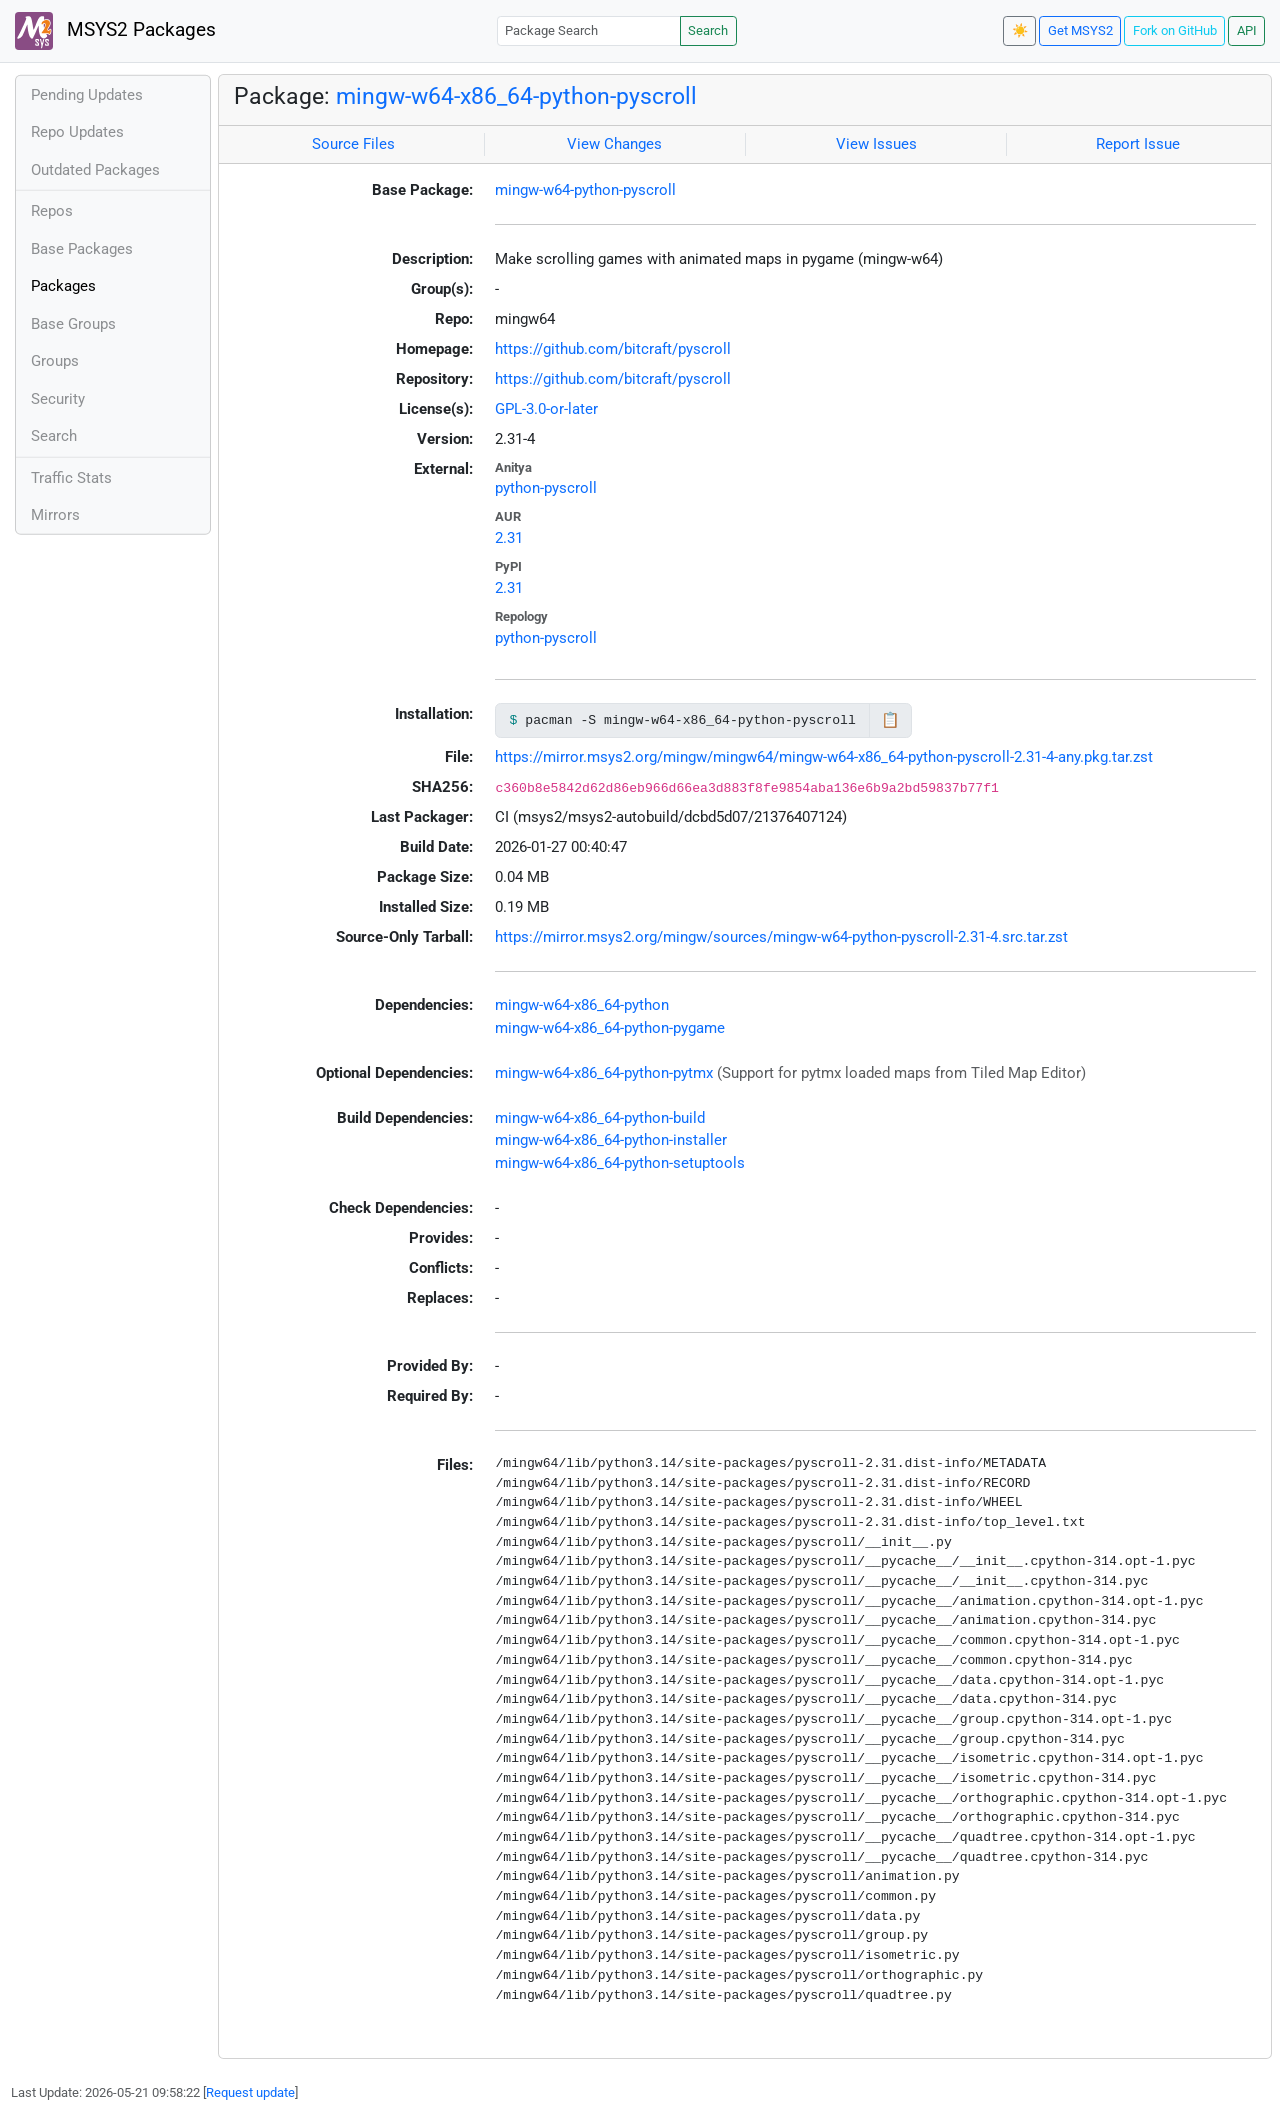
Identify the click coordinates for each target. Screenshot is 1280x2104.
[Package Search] (589, 30)
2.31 (509, 538)
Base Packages (82, 249)
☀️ (1020, 30)
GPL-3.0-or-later (546, 409)
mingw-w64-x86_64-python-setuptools (620, 1163)
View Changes (614, 144)
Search (708, 30)
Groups (55, 361)
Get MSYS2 (1080, 30)
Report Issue (1138, 144)
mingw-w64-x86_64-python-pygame (610, 1028)
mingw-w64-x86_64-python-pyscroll (516, 96)
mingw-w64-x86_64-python (582, 1005)
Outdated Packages (95, 170)
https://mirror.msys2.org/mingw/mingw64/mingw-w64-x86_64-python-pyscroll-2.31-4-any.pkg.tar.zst (824, 757)
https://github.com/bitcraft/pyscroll (613, 349)
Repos (52, 211)
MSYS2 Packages (115, 31)
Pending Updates (87, 95)
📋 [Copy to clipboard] (890, 720)
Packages (63, 286)
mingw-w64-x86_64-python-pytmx (604, 1073)
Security (58, 399)
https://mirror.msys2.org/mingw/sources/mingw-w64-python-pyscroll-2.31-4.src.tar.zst (781, 937)
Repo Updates (77, 132)
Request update (250, 2092)
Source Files (353, 144)
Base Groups (73, 324)
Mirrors (55, 515)
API (1247, 30)
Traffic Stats (71, 478)
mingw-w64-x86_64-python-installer (611, 1140)
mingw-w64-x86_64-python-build (600, 1118)
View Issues (876, 144)
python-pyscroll (546, 488)
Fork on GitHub (1175, 30)
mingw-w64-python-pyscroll (585, 190)
